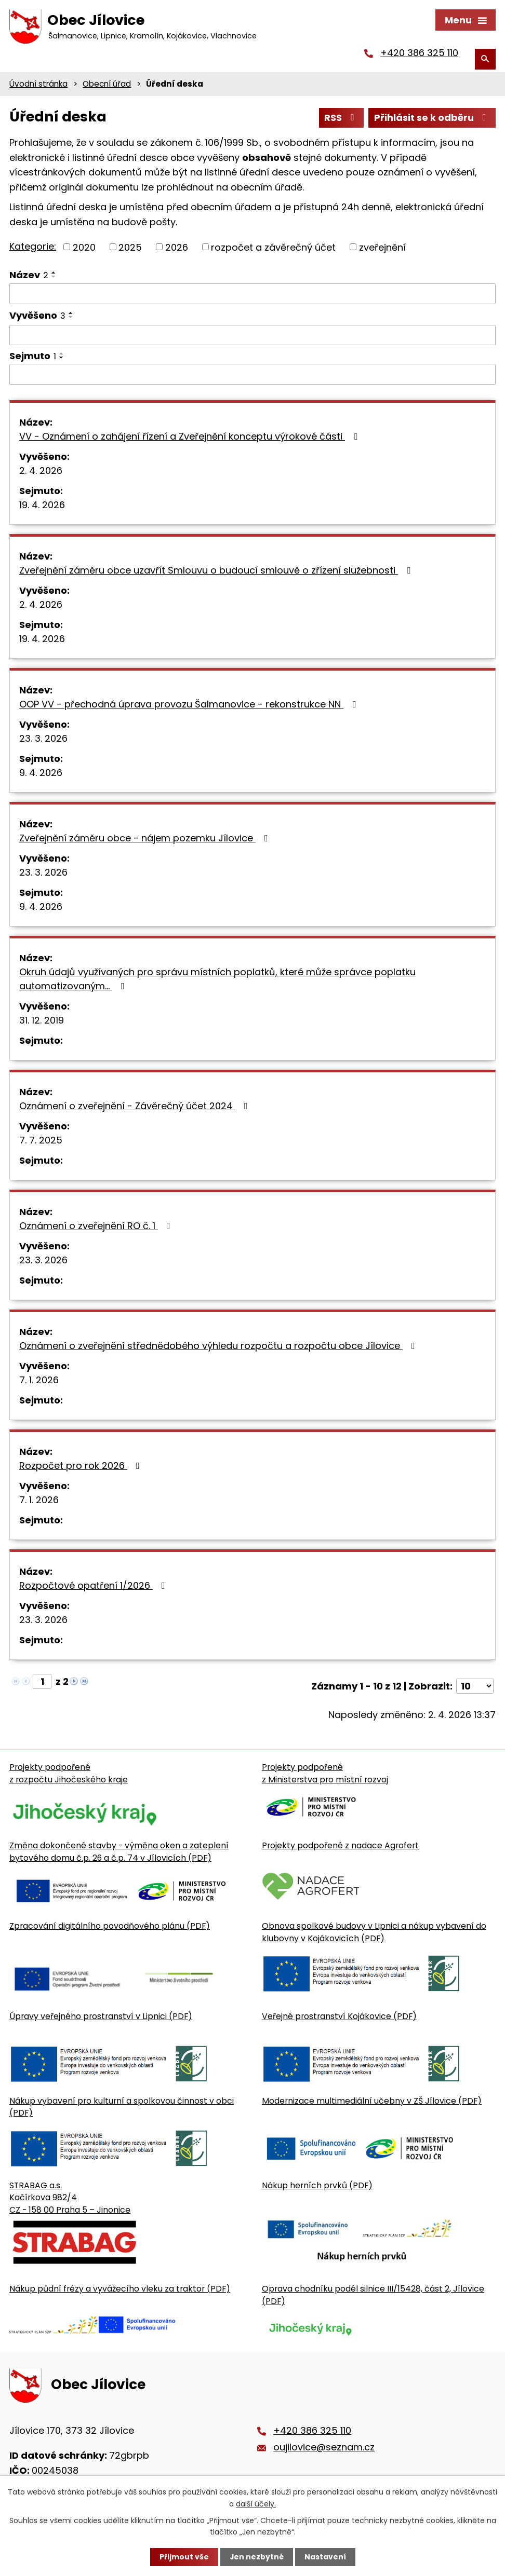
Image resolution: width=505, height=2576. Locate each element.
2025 (130, 248)
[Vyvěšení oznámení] (252, 336)
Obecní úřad (107, 84)
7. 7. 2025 (40, 1141)
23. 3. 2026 (43, 739)
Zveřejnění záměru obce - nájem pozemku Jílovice (145, 839)
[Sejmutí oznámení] (252, 375)
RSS (341, 119)
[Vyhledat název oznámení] (252, 295)
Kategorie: (32, 247)
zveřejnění (382, 248)
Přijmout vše (183, 2557)
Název (28, 276)
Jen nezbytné (256, 2557)
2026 (176, 248)
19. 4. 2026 (42, 505)
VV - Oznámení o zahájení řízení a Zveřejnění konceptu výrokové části (190, 437)
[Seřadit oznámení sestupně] (54, 278)
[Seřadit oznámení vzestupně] (54, 274)
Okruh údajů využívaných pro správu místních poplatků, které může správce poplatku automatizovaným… (217, 979)
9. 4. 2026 (40, 773)
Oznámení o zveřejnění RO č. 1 (97, 1226)
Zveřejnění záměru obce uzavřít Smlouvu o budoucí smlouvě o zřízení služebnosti (217, 571)
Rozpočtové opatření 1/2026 (94, 1586)
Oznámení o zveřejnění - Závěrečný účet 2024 (135, 1106)
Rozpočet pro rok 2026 (81, 1466)
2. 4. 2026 (40, 471)
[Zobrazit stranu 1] (42, 1682)
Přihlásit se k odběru (432, 119)
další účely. (256, 2503)
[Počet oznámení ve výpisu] (475, 1687)
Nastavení (325, 2557)
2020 (84, 248)
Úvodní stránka (38, 84)
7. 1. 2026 (39, 1380)
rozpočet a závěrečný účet (273, 248)
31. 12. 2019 (41, 1021)
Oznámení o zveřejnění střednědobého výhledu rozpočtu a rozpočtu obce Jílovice (219, 1346)
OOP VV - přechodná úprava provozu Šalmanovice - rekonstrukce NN (189, 705)
